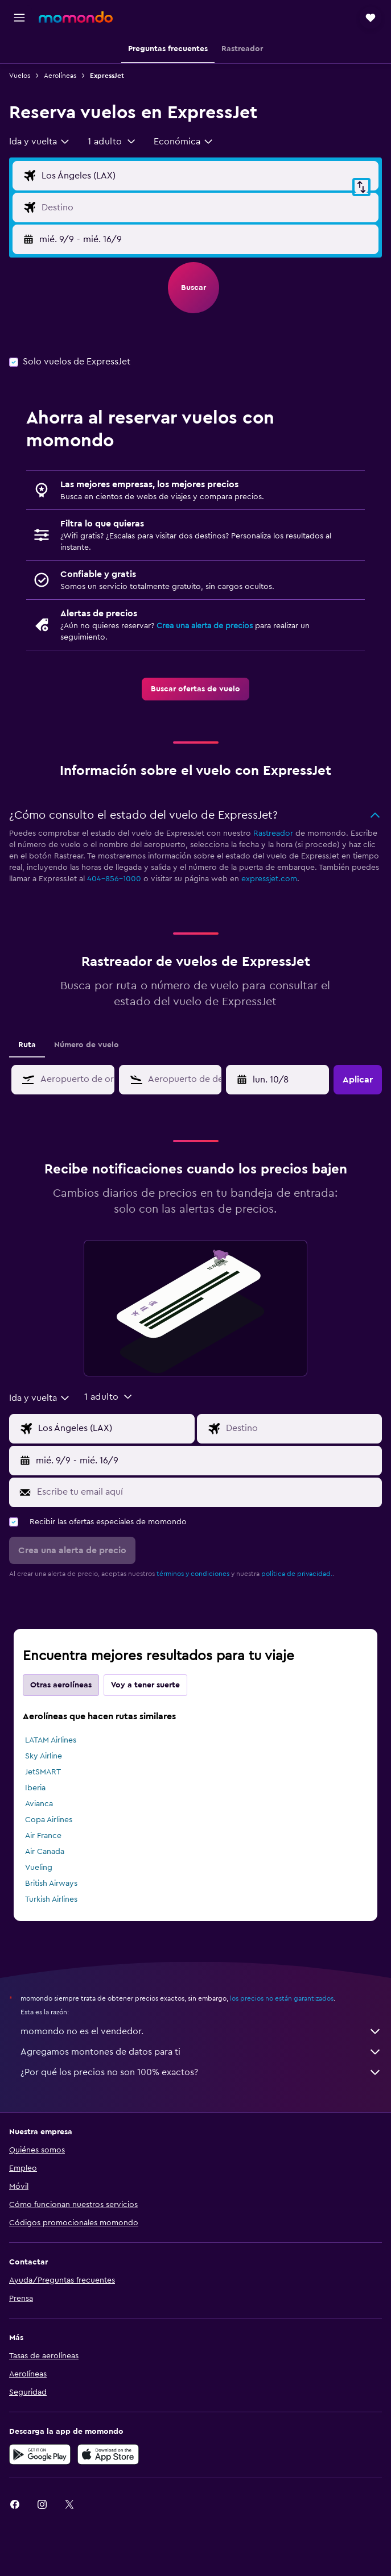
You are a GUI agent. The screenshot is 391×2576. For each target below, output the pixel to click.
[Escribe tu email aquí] (206, 1492)
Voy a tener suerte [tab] (145, 1685)
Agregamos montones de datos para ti (201, 2052)
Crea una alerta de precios (205, 626)
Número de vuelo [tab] (86, 1045)
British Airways (51, 1884)
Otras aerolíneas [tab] (61, 1685)
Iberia (35, 1788)
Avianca (39, 1804)
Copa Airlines (48, 1820)
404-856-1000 (114, 879)
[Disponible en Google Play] (40, 2454)
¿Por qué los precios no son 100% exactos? (201, 2072)
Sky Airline (43, 1756)
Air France (43, 1836)
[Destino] (207, 207)
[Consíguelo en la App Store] (108, 2454)
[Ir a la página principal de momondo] (76, 17)
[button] (19, 17)
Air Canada (44, 1852)
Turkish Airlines (51, 1899)
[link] (195, 689)
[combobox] (40, 141)
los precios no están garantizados (282, 1998)
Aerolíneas (60, 75)
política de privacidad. (296, 1573)
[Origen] (207, 176)
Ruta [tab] (27, 1045)
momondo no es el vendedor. (201, 2031)
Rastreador (273, 833)
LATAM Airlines (50, 1740)
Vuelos (19, 75)
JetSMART (43, 1772)
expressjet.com (269, 879)
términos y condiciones (193, 1573)
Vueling (38, 1868)
